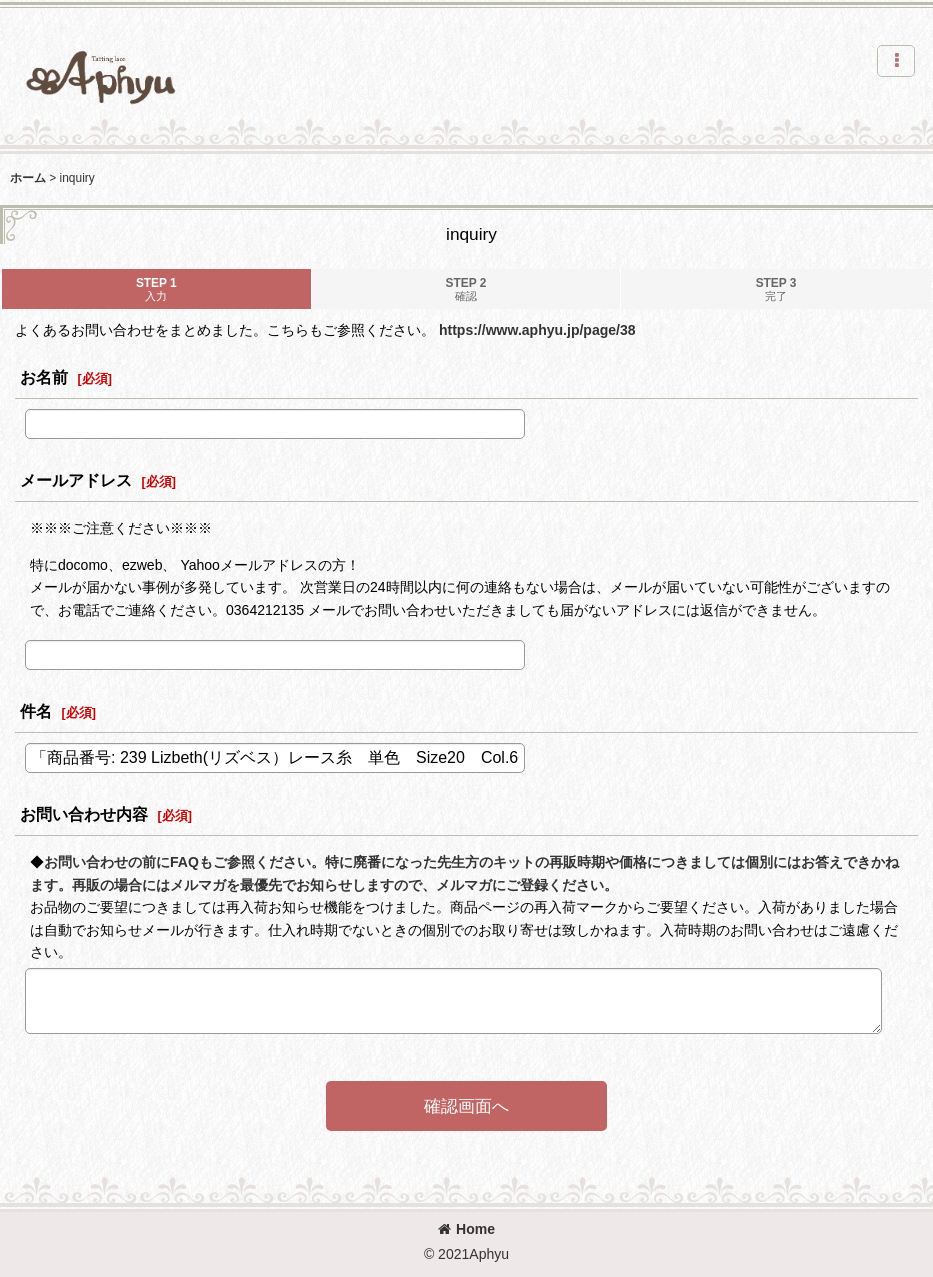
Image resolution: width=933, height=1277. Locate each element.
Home (466, 1229)
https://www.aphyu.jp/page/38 (537, 330)
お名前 (44, 377)
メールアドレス (76, 480)
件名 (36, 711)
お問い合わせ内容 (84, 814)
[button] (896, 61)
